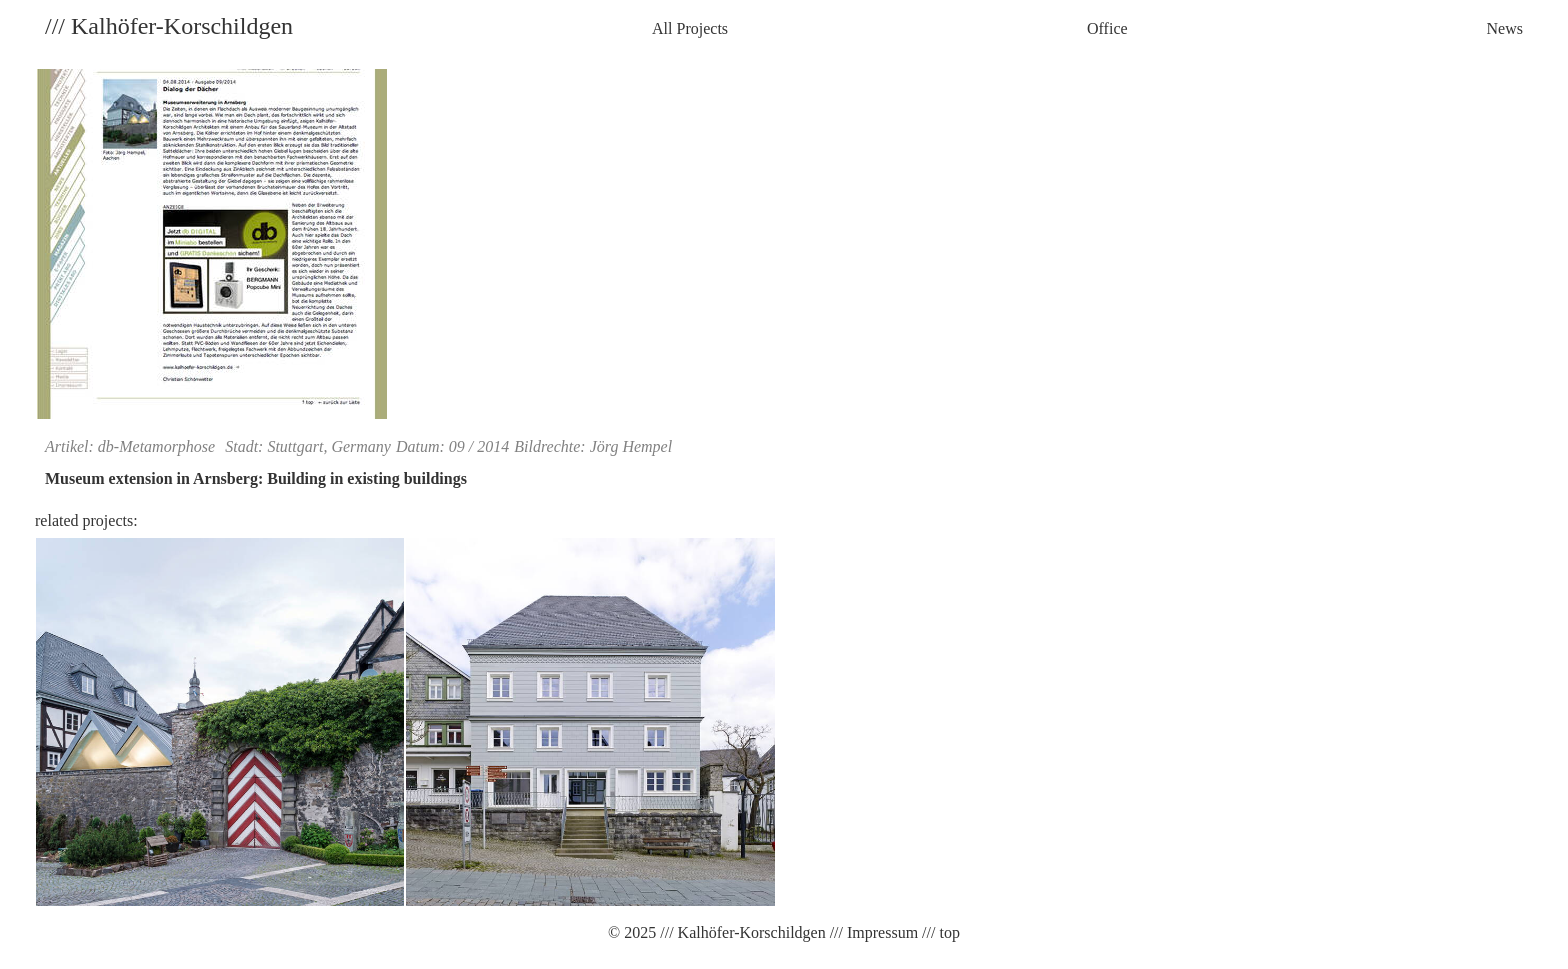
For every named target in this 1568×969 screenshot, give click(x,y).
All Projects (690, 28)
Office (1107, 28)
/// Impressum (872, 932)
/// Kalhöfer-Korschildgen (740, 932)
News (1505, 28)
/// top (939, 932)
